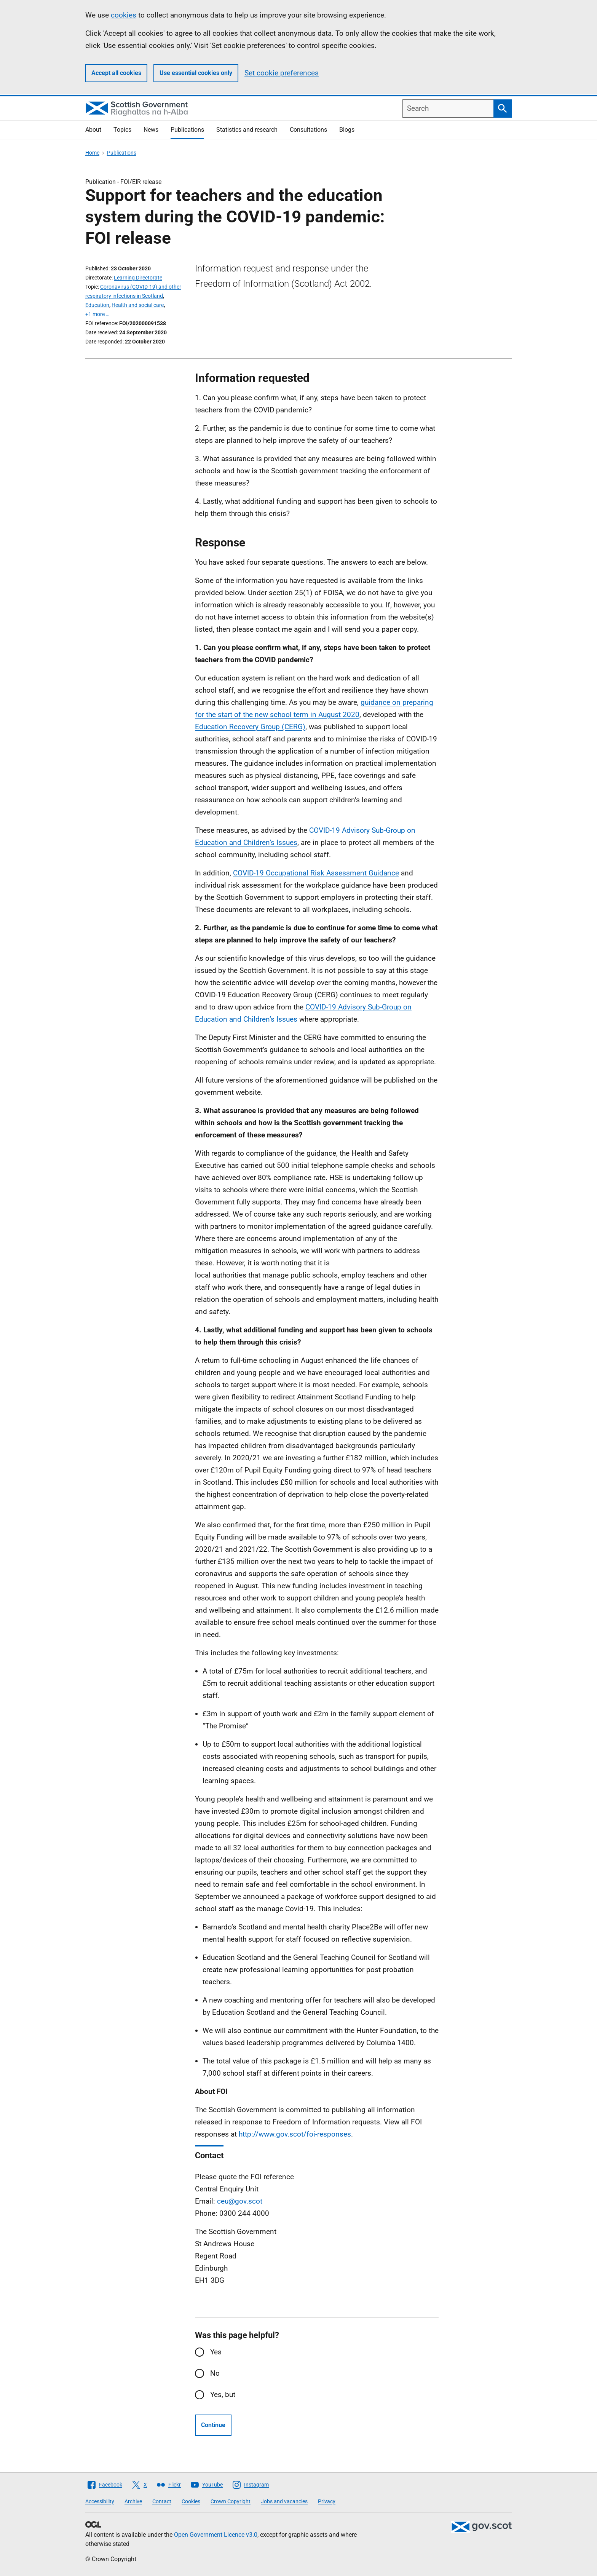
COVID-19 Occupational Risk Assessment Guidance (316, 873)
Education (97, 305)
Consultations (308, 129)
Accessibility (99, 2501)
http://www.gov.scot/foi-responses (295, 2134)
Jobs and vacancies (284, 2501)
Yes (216, 2352)
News (151, 129)
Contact (161, 2501)
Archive (133, 2501)
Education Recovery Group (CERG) (250, 726)
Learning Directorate (138, 278)
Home (92, 153)
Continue (213, 2425)
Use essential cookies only (196, 73)
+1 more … (97, 314)
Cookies (191, 2501)
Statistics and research (247, 129)
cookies (123, 15)
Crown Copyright (231, 2501)
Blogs (346, 129)
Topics (122, 129)
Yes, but (222, 2394)
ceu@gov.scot (239, 2201)
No (215, 2373)
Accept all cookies (116, 73)
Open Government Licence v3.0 (215, 2534)
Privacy (326, 2501)
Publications (187, 129)
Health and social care (138, 305)
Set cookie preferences (281, 73)
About (93, 129)
